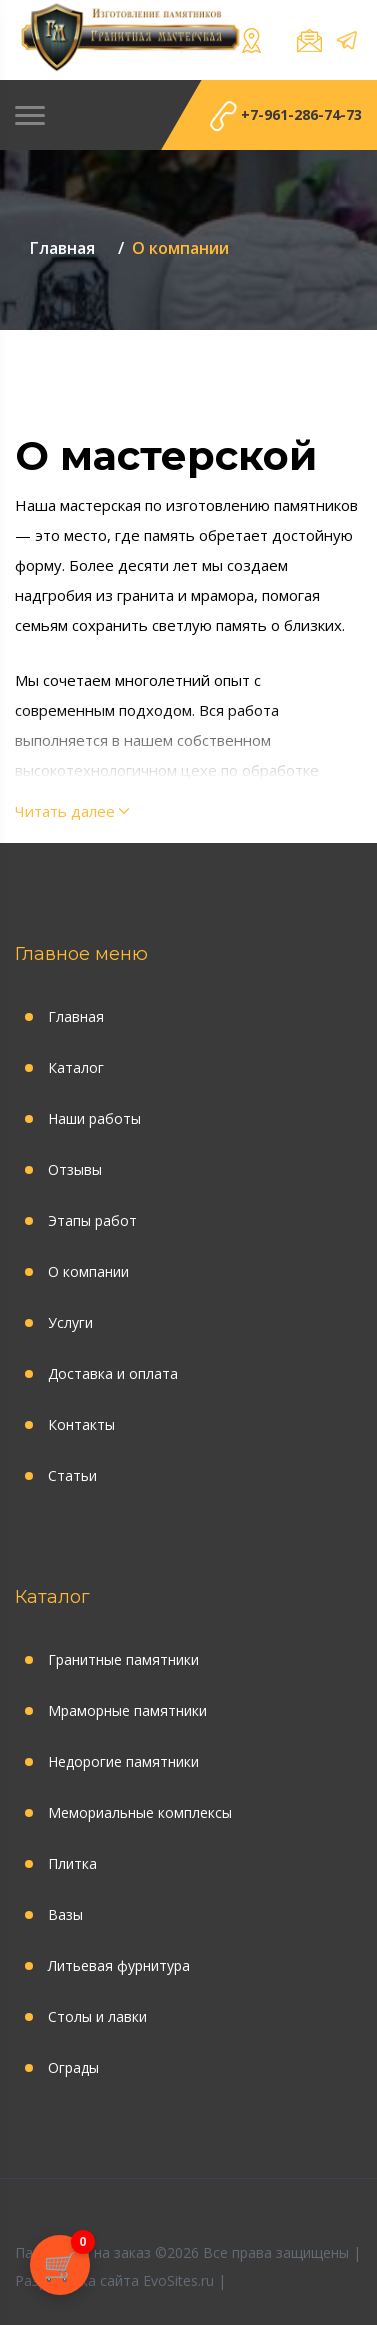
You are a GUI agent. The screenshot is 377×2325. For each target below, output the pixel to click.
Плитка (72, 1863)
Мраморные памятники (127, 1710)
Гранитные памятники (123, 1659)
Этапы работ (92, 1220)
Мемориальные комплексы (140, 1812)
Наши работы (94, 1118)
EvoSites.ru (178, 2280)
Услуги (70, 1322)
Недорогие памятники (123, 1761)
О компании (88, 1271)
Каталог (76, 1067)
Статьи (72, 1475)
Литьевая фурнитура (119, 1965)
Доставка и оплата (113, 1373)
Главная (76, 1016)
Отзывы (75, 1169)
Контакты (81, 1424)
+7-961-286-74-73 (286, 116)
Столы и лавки (97, 2016)
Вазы (65, 1914)
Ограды (73, 2067)
